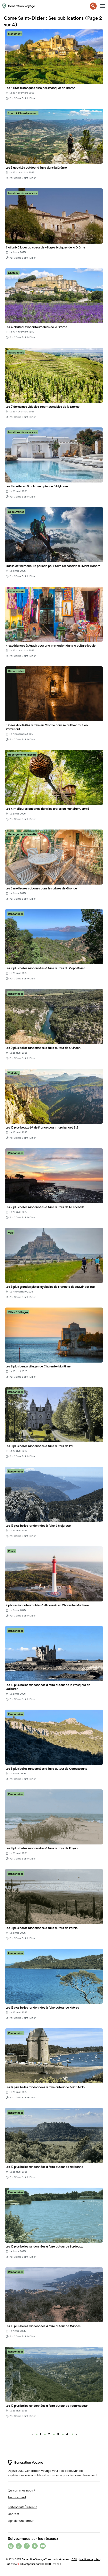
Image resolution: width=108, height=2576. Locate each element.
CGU (74, 2559)
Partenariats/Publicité (22, 2507)
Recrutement (17, 2497)
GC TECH (45, 2564)
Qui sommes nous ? (21, 2490)
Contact (13, 2514)
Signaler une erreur (21, 2521)
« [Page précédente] (32, 2434)
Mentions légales (89, 2559)
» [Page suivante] (76, 2434)
